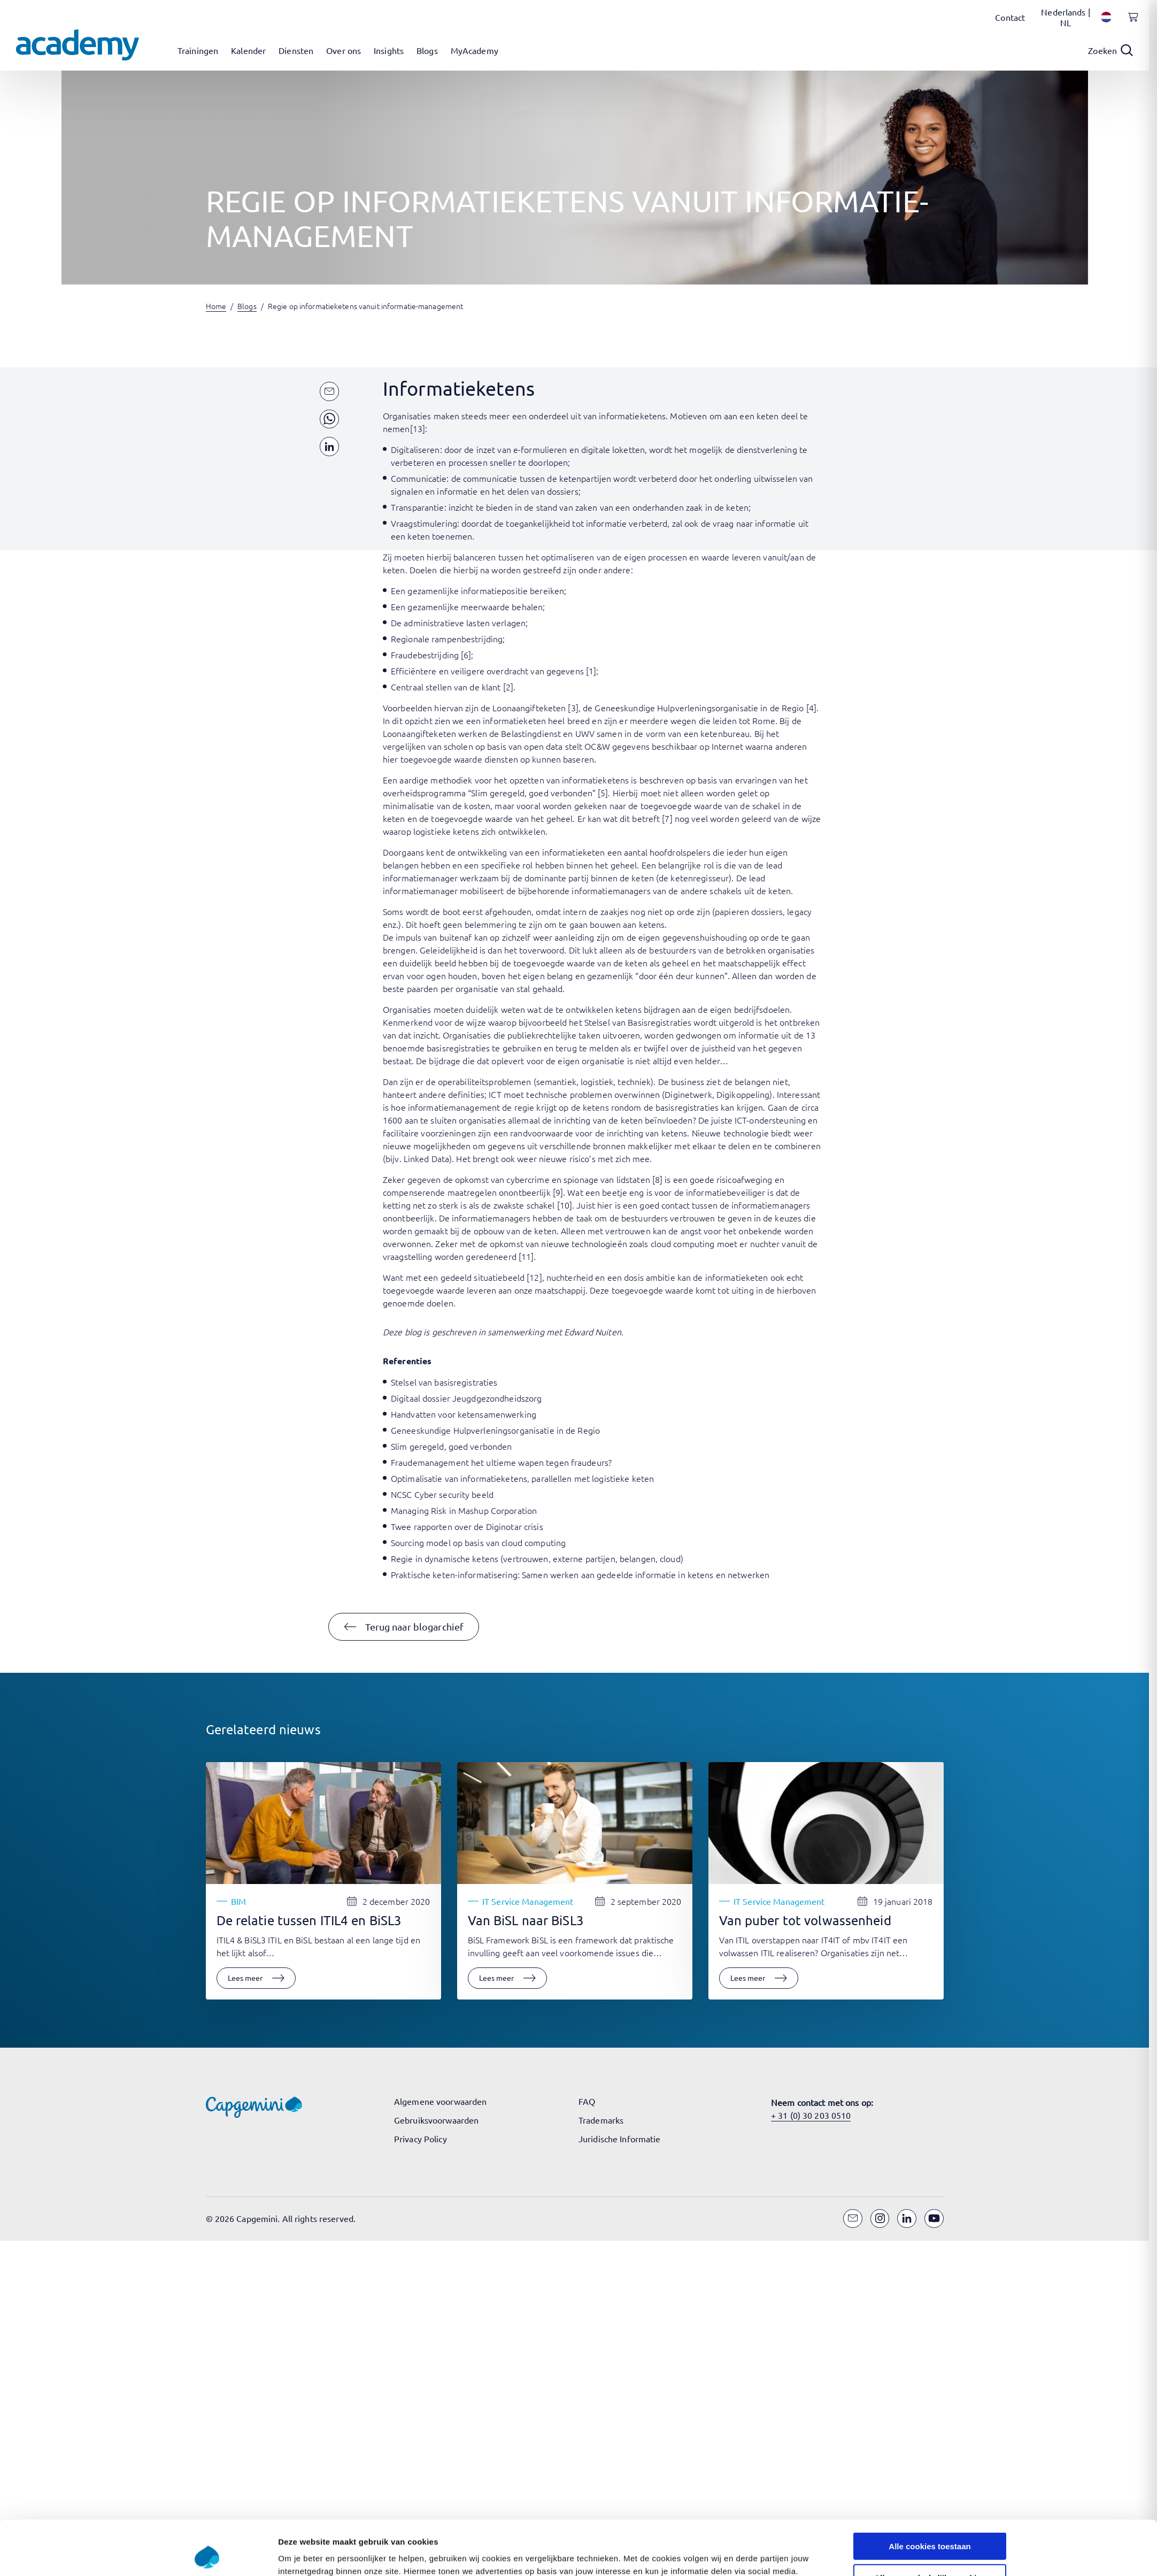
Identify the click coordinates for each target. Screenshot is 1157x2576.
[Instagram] (880, 2218)
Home (216, 306)
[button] (404, 1627)
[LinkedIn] (906, 2218)
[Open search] (1110, 50)
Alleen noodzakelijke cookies (929, 2526)
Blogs (247, 306)
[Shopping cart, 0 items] (1130, 23)
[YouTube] (934, 2218)
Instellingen (713, 2554)
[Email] (852, 2218)
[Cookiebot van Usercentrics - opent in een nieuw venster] (207, 2555)
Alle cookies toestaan (929, 2495)
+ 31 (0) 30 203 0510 (811, 2115)
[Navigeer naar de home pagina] (77, 45)
